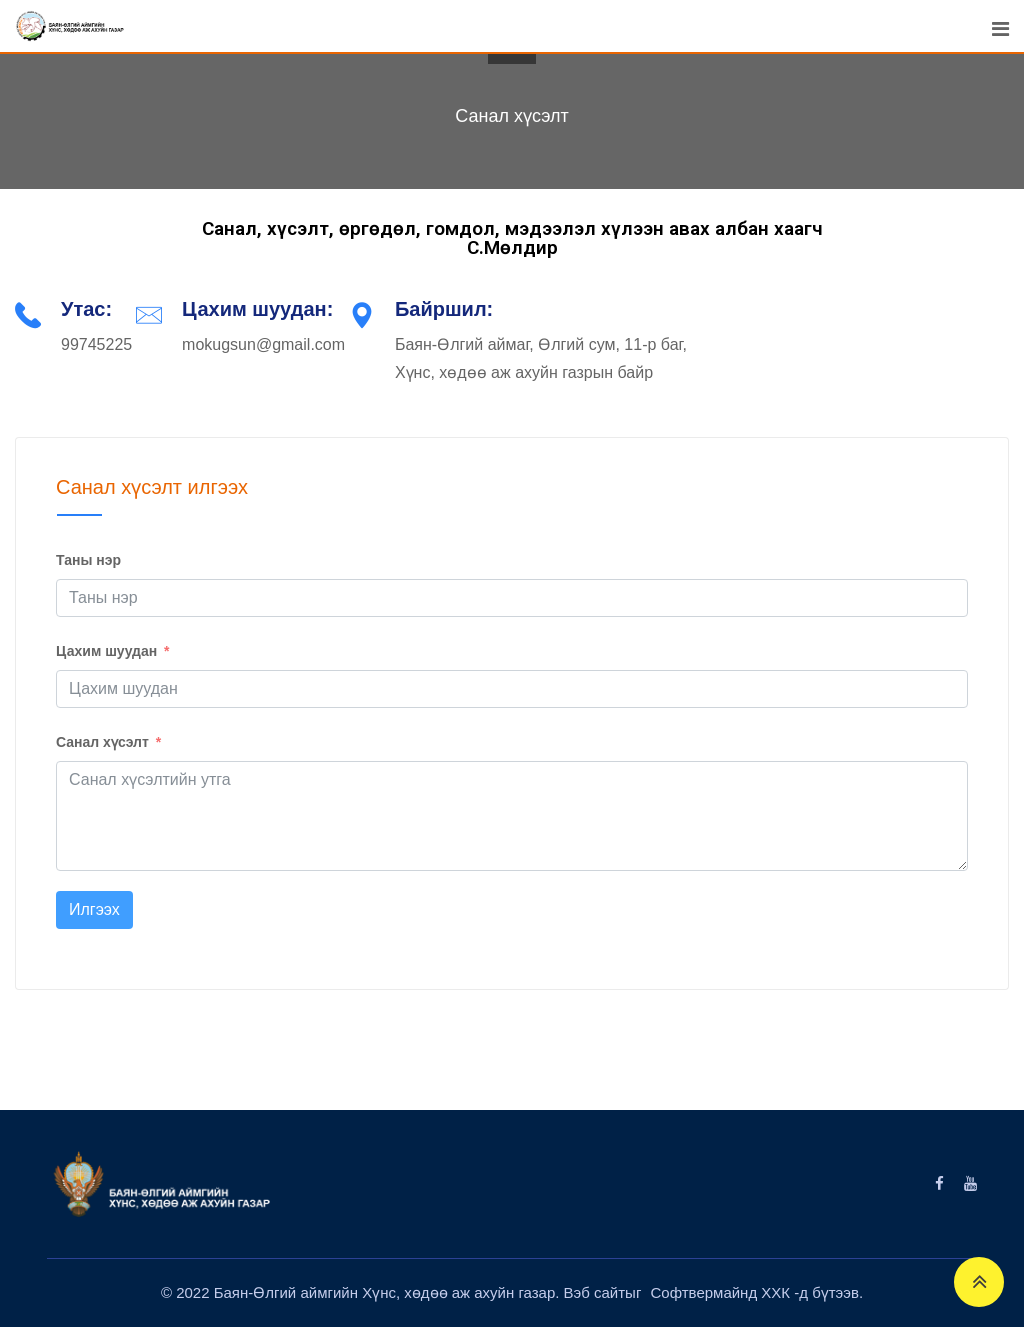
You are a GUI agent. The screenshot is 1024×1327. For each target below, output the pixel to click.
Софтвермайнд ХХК (723, 1292)
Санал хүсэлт (102, 742)
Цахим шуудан (106, 651)
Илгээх (94, 909)
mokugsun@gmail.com (263, 344)
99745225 (96, 344)
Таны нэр (88, 560)
